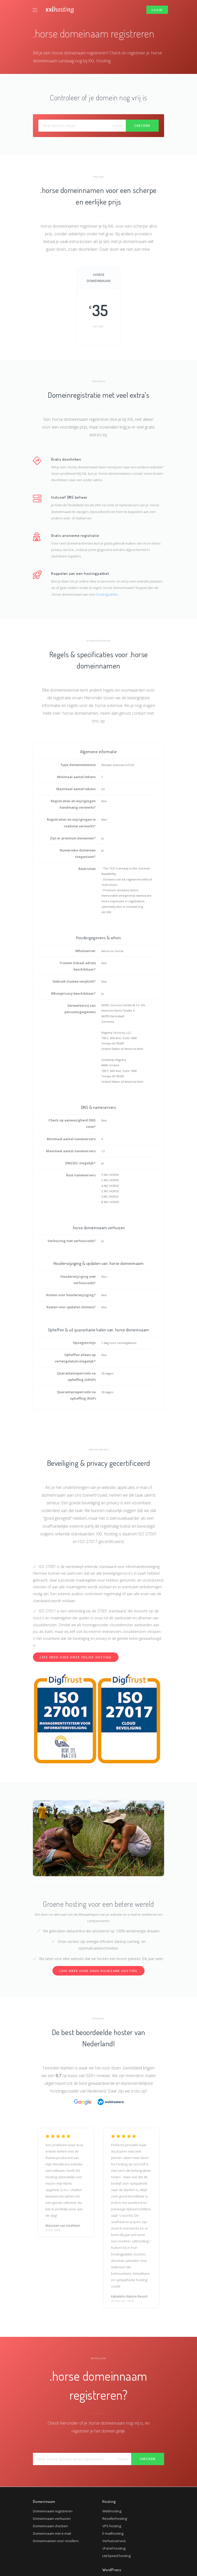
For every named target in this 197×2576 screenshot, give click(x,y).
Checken (142, 125)
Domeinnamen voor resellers (56, 2541)
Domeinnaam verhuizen (52, 2518)
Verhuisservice (114, 2541)
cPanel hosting (114, 2548)
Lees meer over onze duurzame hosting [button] (98, 1971)
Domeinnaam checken (50, 2526)
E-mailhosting (112, 2533)
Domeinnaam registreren (53, 2511)
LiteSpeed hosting (116, 2555)
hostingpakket (107, 594)
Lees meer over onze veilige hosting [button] (76, 1657)
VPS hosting (111, 2526)
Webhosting (111, 2511)
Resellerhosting (114, 2518)
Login (157, 10)
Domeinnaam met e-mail (52, 2533)
